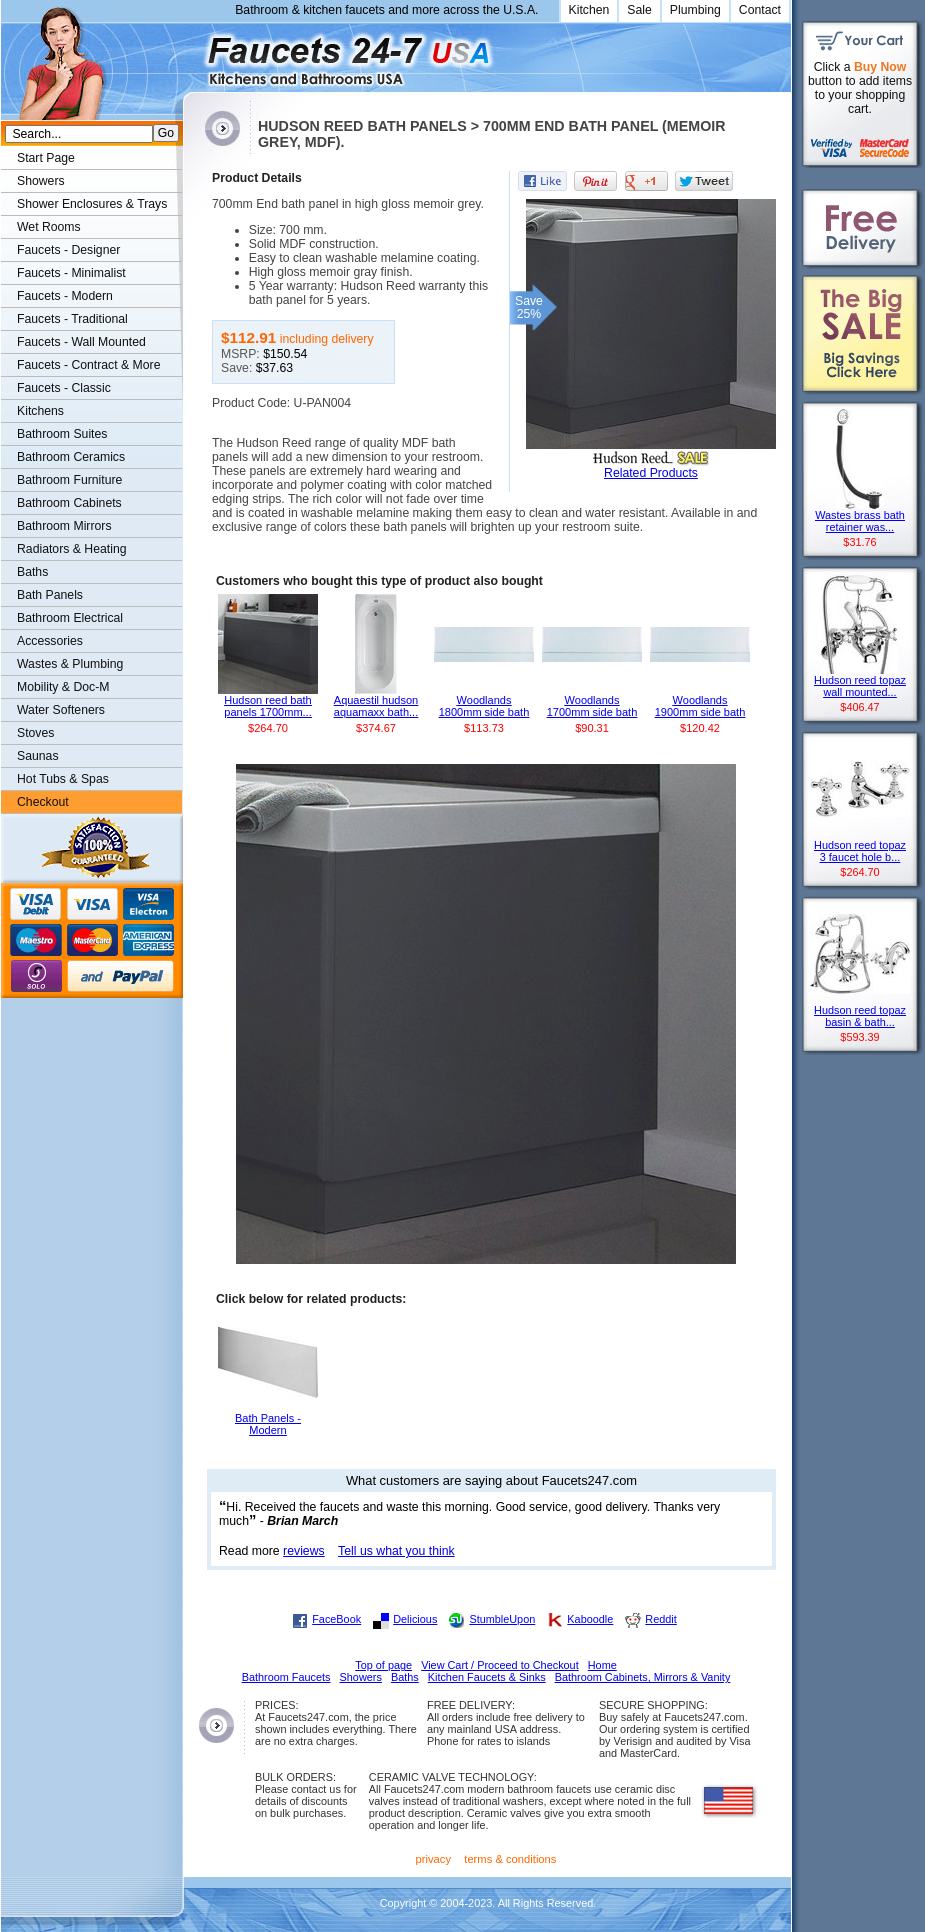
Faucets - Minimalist (71, 273)
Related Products (651, 473)
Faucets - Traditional (72, 319)
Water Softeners (61, 710)
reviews (304, 1551)
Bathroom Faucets (286, 1677)
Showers (41, 181)
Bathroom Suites (62, 434)
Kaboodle (590, 1619)
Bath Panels (50, 595)
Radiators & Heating (72, 549)
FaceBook (336, 1619)
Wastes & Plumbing (70, 664)
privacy (434, 1859)
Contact (760, 10)
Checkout (43, 802)
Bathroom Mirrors (64, 526)
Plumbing (695, 10)
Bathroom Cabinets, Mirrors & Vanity (643, 1677)
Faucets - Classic (64, 388)
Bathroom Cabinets (69, 503)
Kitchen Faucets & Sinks (487, 1677)
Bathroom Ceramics (71, 457)
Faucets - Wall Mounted (81, 342)
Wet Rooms (49, 227)
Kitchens (40, 411)
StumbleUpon (502, 1619)
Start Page (46, 158)
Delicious (415, 1619)
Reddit (660, 1619)
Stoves (35, 733)
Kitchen (589, 10)
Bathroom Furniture (69, 480)
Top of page (383, 1665)
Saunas (38, 756)
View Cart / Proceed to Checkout (500, 1665)
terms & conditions (510, 1859)
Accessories (50, 641)
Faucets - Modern (65, 296)
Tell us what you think (396, 1551)
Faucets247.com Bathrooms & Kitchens (192, 53)
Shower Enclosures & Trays (92, 204)
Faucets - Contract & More (88, 365)
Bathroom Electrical (70, 618)
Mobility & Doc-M (63, 687)
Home (602, 1665)
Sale (639, 10)
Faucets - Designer (68, 250)
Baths (32, 572)
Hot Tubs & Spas (63, 779)
